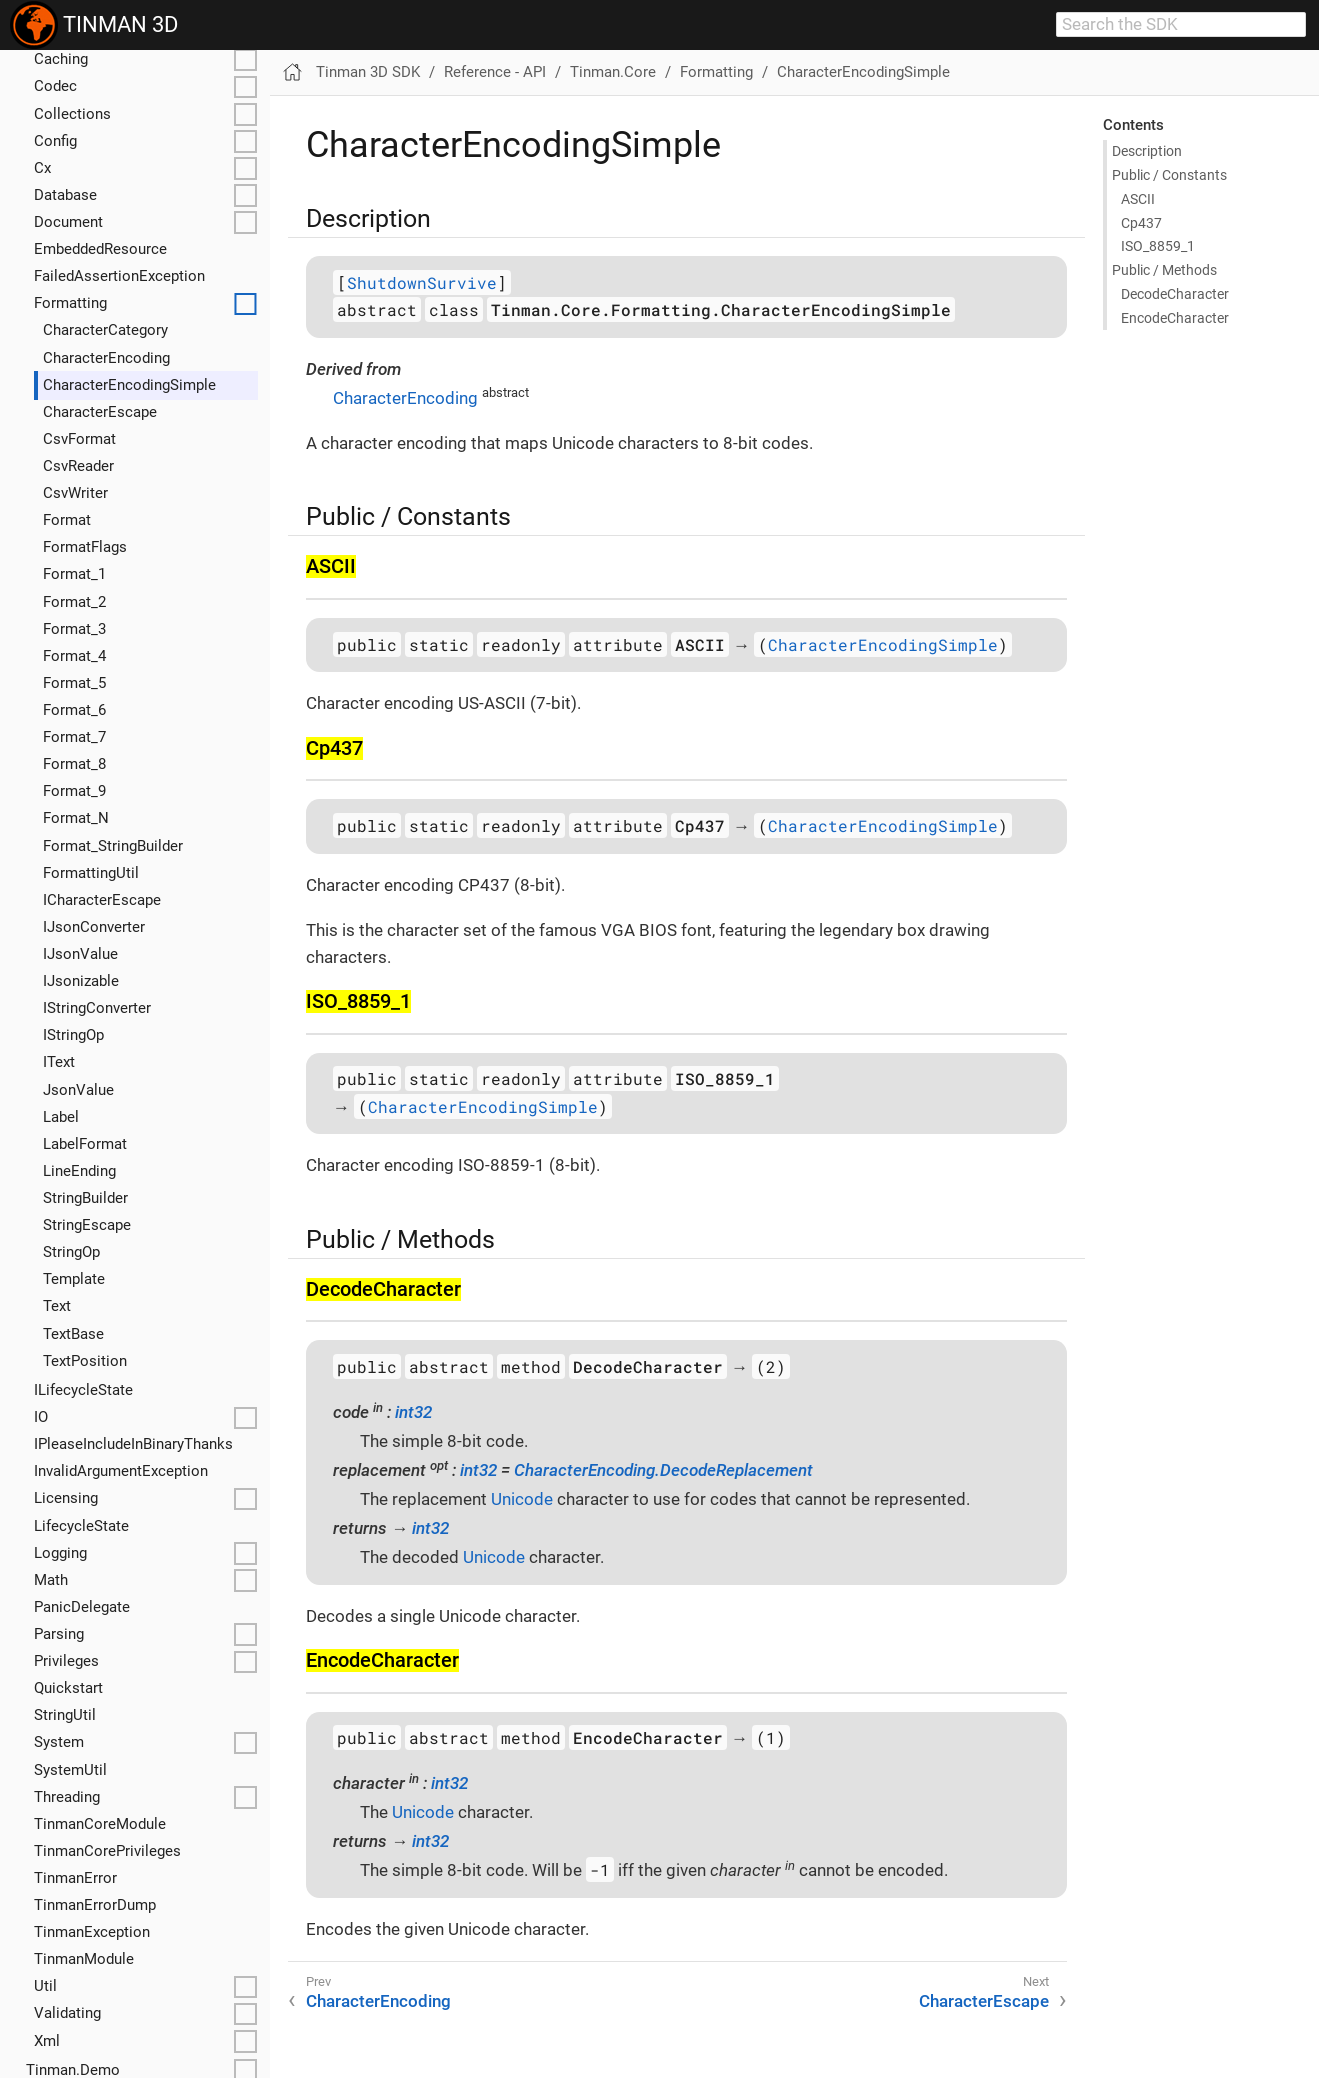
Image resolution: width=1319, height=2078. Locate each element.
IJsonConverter (94, 927)
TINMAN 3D (94, 25)
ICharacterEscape (102, 900)
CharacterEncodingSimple (129, 385)
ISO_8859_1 (1158, 246)
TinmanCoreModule (100, 1824)
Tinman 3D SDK (368, 72)
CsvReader (78, 466)
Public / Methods (1164, 270)
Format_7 (74, 737)
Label (61, 1117)
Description (1147, 151)
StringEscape (87, 1225)
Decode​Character (1175, 294)
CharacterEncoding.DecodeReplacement (663, 1470)
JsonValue (78, 1090)
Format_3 (74, 629)
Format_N (76, 818)
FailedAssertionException (119, 276)
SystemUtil (70, 1770)
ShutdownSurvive (422, 282)
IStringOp (73, 1035)
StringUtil (65, 1715)
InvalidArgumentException (121, 1471)
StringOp (71, 1252)
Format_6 (74, 710)
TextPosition (85, 1361)
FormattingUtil (91, 873)
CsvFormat (79, 439)
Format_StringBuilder (113, 846)
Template (74, 1279)
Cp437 (1141, 223)
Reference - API (495, 72)
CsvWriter (75, 493)
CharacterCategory (105, 330)
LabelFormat (85, 1144)
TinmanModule (84, 1959)
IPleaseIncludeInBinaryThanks (133, 1444)
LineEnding (79, 1171)
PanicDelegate (82, 1607)
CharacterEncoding (106, 358)
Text (57, 1306)
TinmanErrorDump (95, 1905)
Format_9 (74, 791)
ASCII (1138, 199)
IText (59, 1062)
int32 (413, 1412)
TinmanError (75, 1878)
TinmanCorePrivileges (107, 1851)
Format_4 (74, 656)
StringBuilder (85, 1198)
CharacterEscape (100, 412)
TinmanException (92, 1932)
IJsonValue (80, 954)
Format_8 (74, 764)
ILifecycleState (83, 1390)
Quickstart (68, 1688)
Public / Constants (1169, 175)
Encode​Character (1175, 318)
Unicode (522, 1499)
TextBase (73, 1334)
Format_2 (74, 602)
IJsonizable (81, 981)
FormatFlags (85, 547)
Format (67, 520)
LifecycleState (81, 1526)
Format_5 (74, 683)
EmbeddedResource (100, 249)
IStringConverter (97, 1008)
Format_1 (74, 574)
